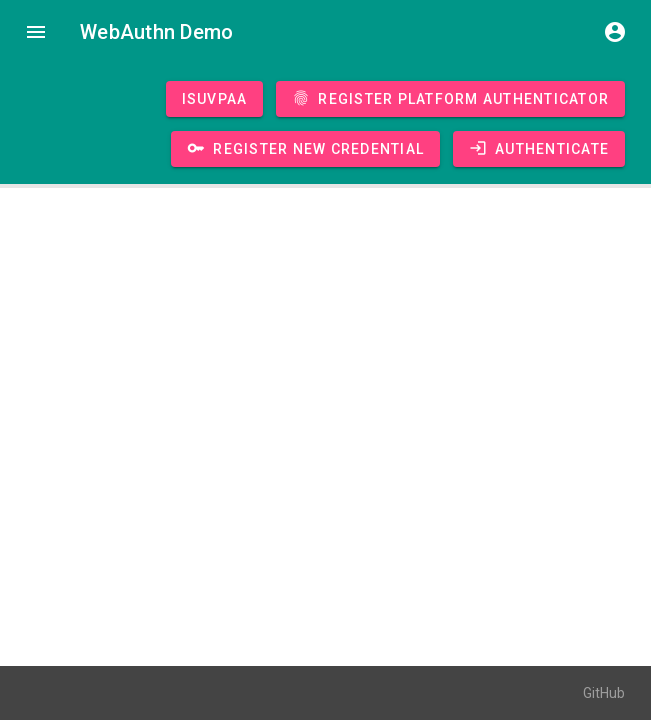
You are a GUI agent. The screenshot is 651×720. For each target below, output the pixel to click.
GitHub (604, 693)
